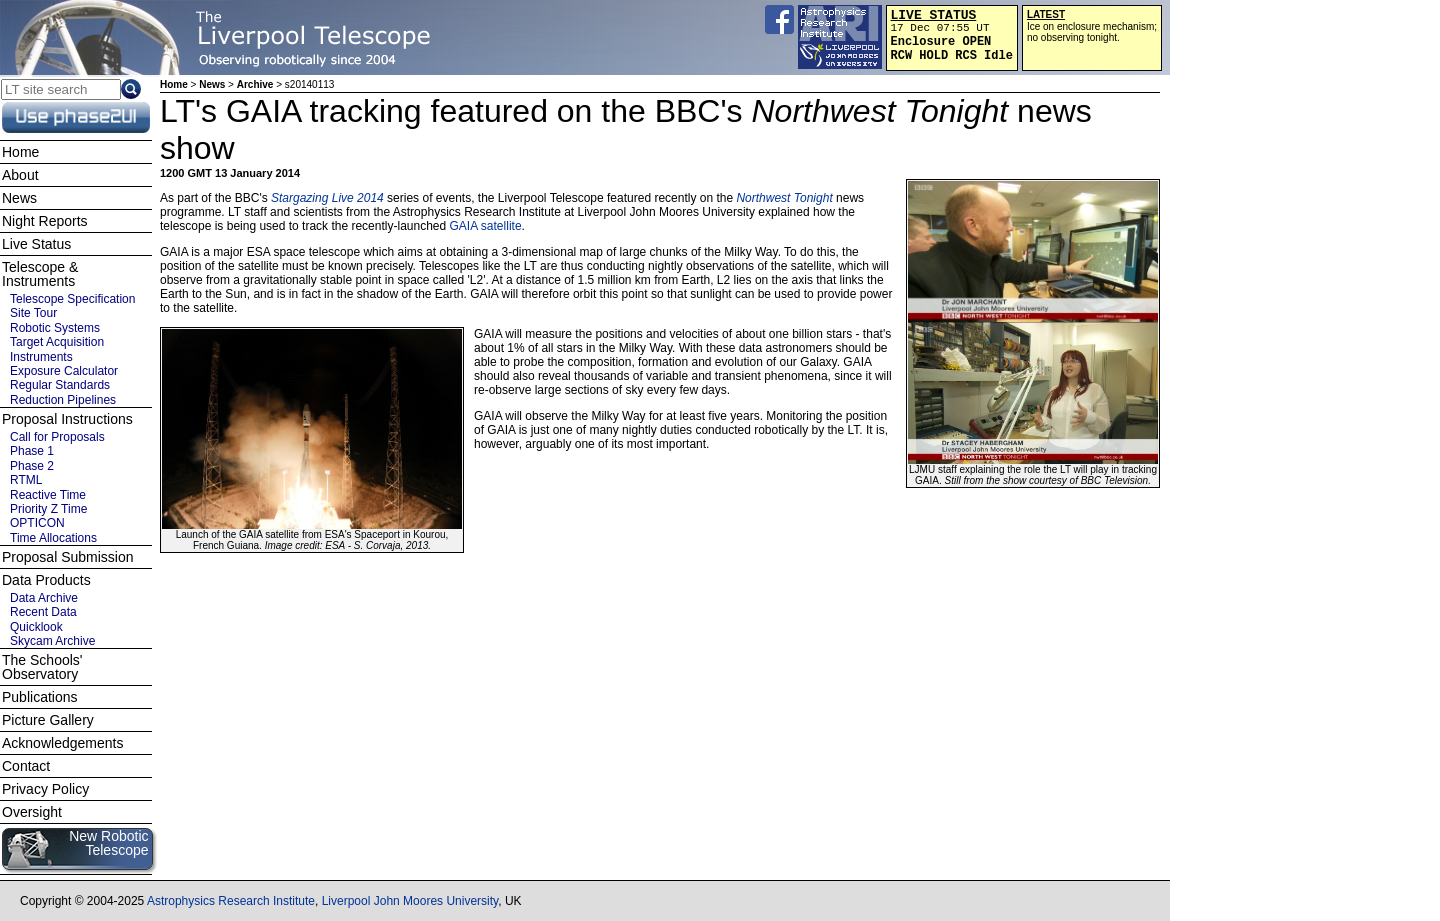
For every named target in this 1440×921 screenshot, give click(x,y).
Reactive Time (48, 495)
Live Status (36, 244)
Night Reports (45, 221)
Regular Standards (60, 385)
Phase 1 (32, 451)
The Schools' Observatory (42, 667)
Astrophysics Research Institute (231, 901)
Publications (40, 697)
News (212, 84)
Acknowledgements (62, 743)
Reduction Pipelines (63, 400)
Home (174, 84)
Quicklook (36, 627)
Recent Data (43, 612)
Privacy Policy (45, 789)
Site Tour (33, 313)
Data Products (46, 580)
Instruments (41, 357)
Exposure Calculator (64, 371)
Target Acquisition (57, 342)
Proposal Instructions (67, 419)
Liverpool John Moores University (410, 901)
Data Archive (44, 598)
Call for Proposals (57, 437)
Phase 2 (32, 466)
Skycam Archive (52, 641)
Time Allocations (53, 538)
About (20, 175)
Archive (255, 84)
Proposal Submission (68, 557)
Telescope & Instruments (40, 274)
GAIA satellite (486, 226)
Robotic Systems (55, 328)
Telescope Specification (72, 299)
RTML (26, 480)
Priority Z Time (48, 509)
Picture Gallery (48, 720)
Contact (26, 766)
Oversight (32, 812)
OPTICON (37, 523)
